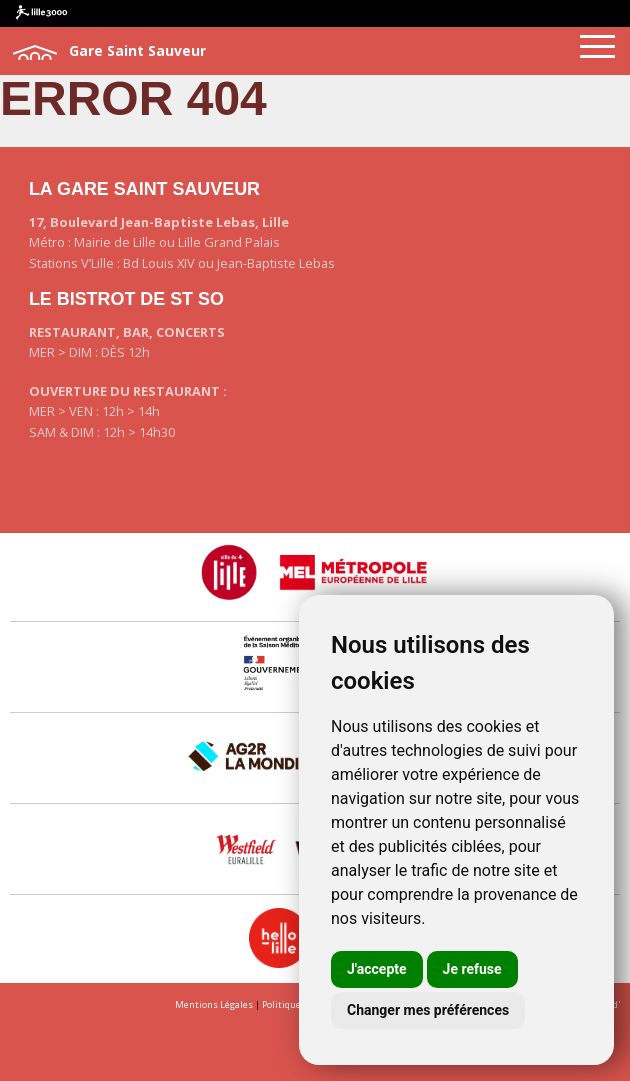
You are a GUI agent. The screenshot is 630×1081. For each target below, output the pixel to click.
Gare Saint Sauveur (108, 52)
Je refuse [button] (472, 969)
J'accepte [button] (377, 969)
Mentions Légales (214, 1004)
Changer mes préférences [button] (428, 1010)
